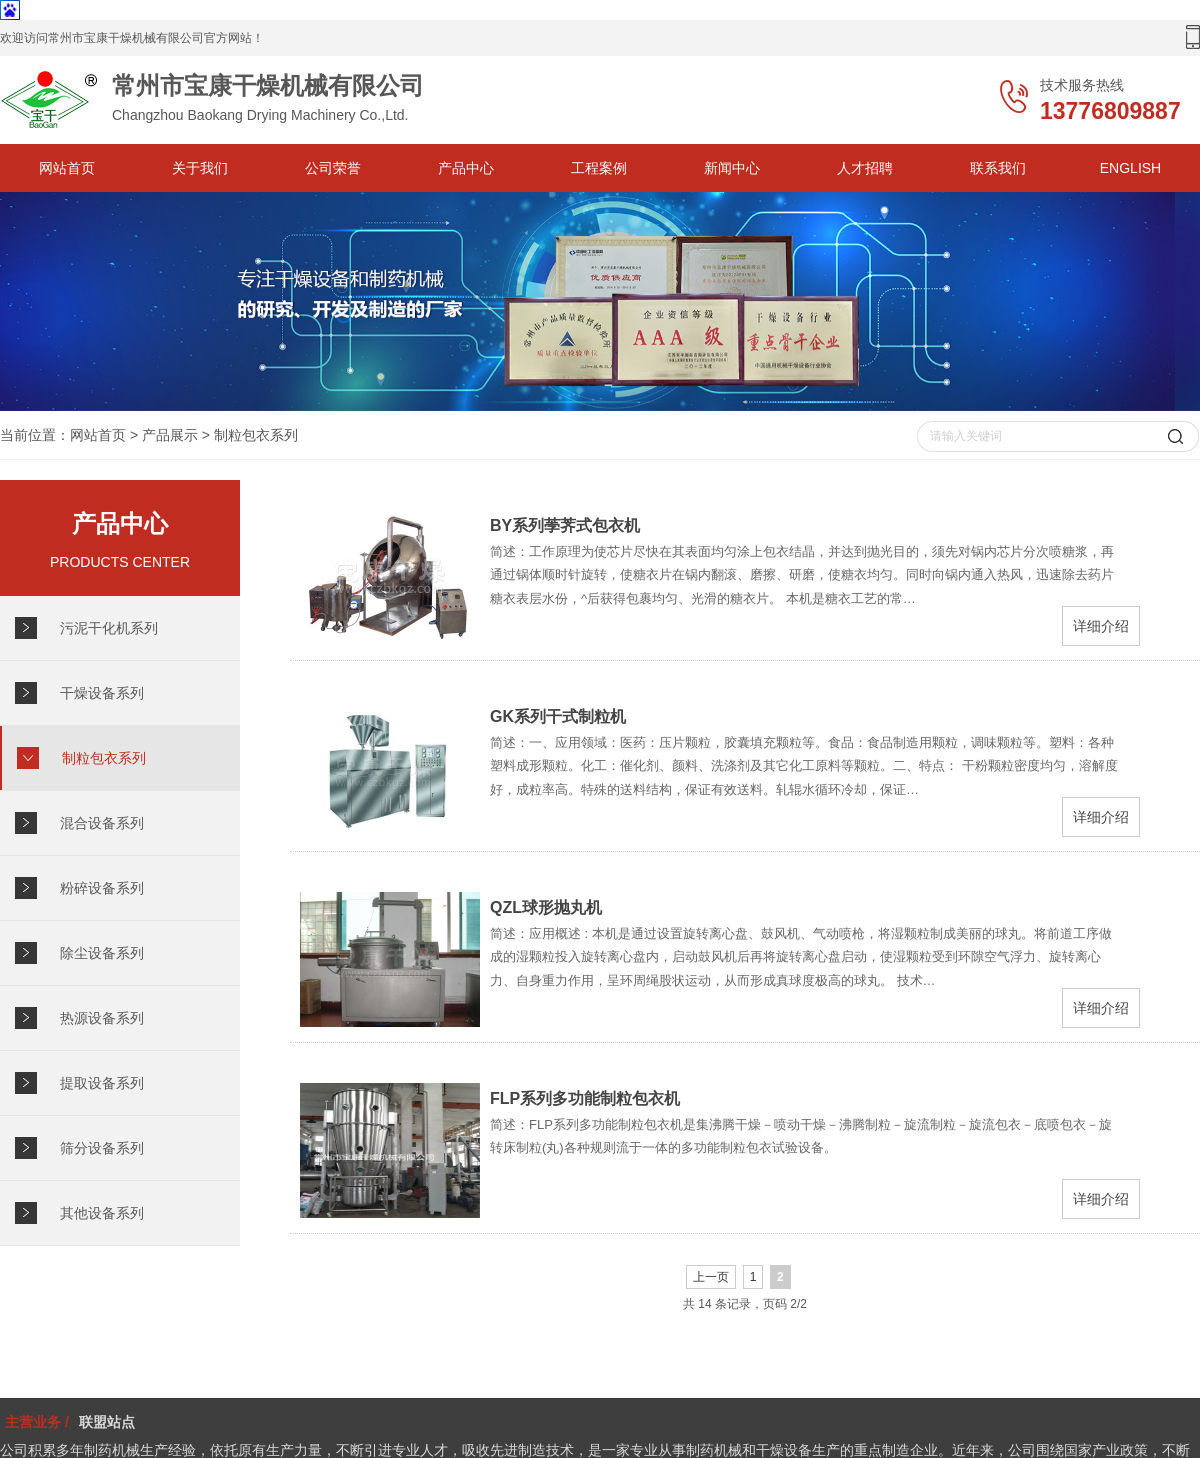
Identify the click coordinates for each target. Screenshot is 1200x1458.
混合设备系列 (102, 823)
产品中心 (466, 168)
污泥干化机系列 (109, 628)
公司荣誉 (333, 168)
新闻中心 (732, 168)
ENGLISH (1130, 168)
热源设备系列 (102, 1018)
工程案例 (599, 168)
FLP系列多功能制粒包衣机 (585, 1098)
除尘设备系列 (102, 953)
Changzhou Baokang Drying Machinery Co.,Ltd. (250, 99)
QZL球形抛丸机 (546, 907)
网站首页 (67, 168)
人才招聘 (865, 168)
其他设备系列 (102, 1213)
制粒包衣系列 (256, 435)
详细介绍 (1101, 626)
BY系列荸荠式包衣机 (565, 525)
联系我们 (998, 168)
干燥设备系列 (102, 693)
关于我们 (200, 168)
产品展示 (170, 435)
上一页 (711, 1277)
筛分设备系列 (102, 1148)
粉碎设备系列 (102, 888)
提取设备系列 (102, 1083)
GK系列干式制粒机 (558, 716)
